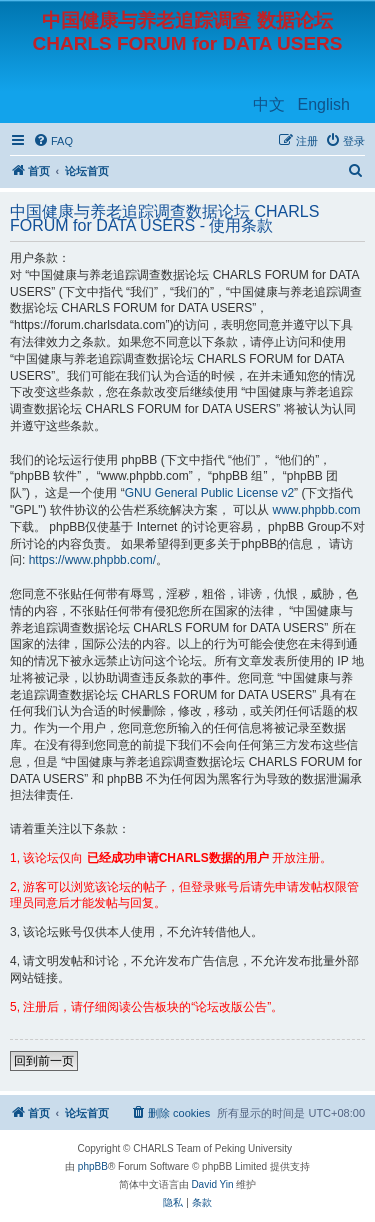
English (324, 104)
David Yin (212, 1184)
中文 (269, 104)
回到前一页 (44, 1061)
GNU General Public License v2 (209, 493)
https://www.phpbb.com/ (92, 560)
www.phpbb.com (317, 510)
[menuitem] (53, 141)
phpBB (93, 1166)
